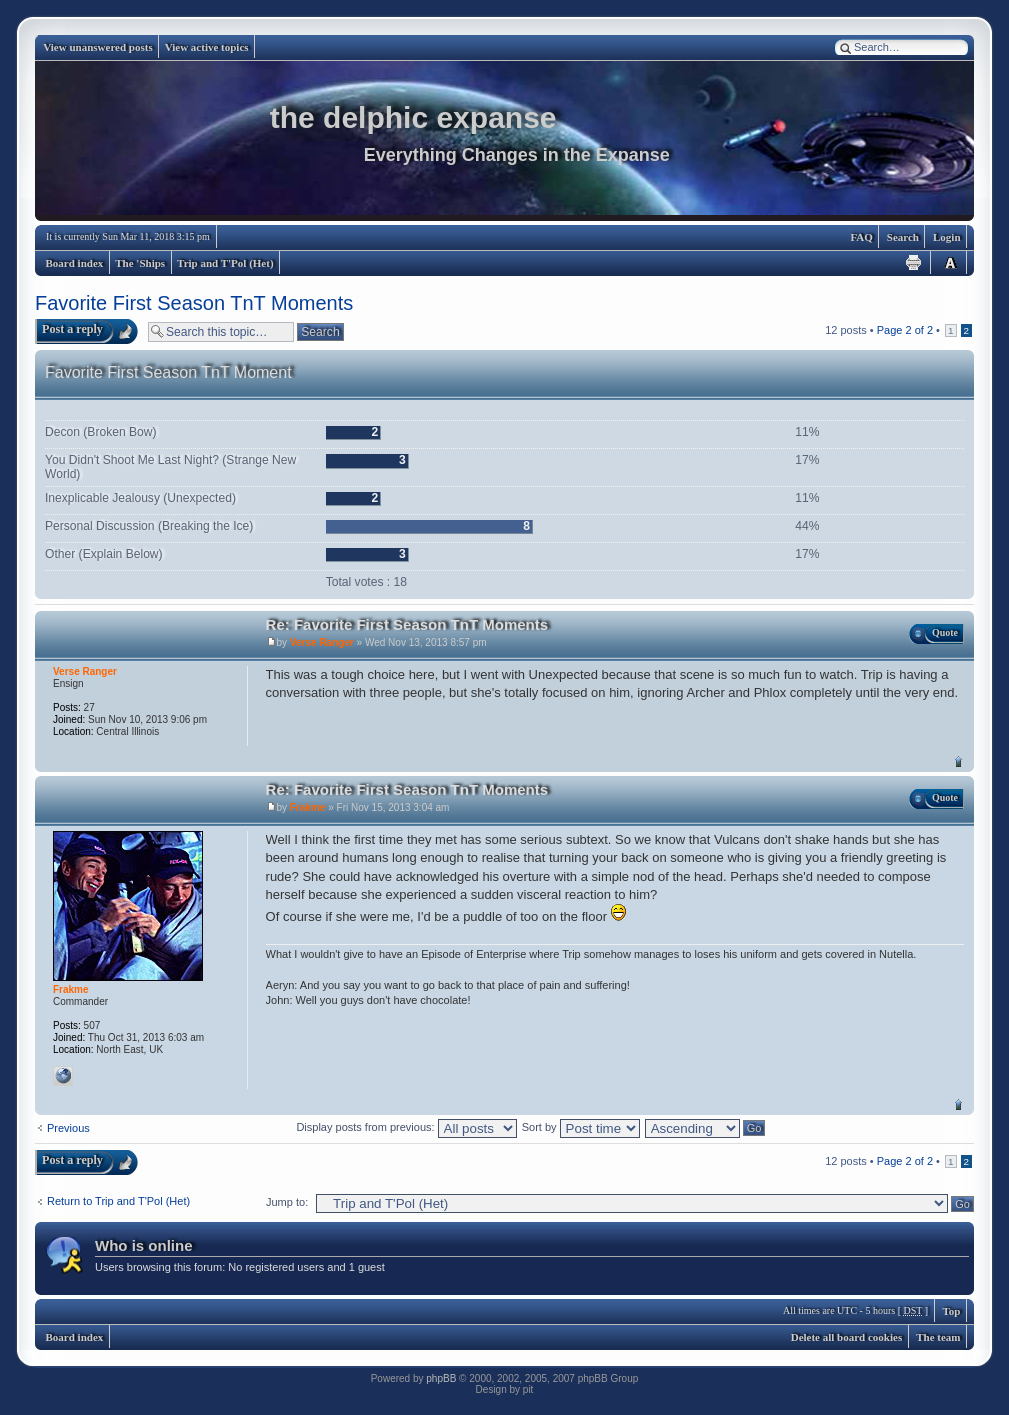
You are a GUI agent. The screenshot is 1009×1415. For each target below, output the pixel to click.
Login (947, 237)
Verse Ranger (322, 642)
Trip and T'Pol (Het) (225, 263)
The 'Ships (140, 263)
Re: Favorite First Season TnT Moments (407, 624)
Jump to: (287, 1202)
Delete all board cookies (847, 1337)
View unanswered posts (97, 47)
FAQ (861, 237)
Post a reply (72, 329)
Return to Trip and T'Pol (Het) (118, 1201)
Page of (905, 330)
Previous (68, 1128)
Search (903, 237)
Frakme (308, 807)
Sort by (581, 1127)
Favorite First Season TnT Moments (194, 303)
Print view (914, 262)
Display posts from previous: (406, 1127)
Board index (75, 263)
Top (958, 761)
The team (938, 1337)
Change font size (950, 262)
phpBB (441, 1378)
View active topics (207, 47)
